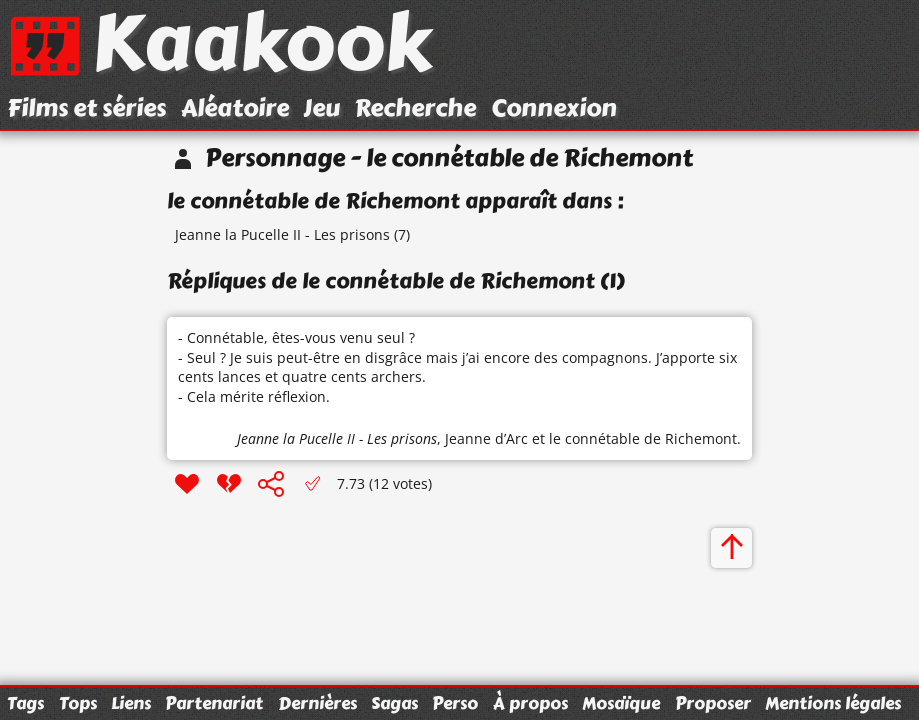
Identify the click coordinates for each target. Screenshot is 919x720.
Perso (455, 703)
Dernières (317, 703)
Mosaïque (621, 703)
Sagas (394, 703)
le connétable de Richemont (643, 438)
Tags (25, 703)
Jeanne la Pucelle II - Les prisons (282, 234)
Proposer (713, 703)
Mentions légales (833, 703)
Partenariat (214, 703)
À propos (530, 703)
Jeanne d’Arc (486, 438)
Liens (131, 703)
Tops (78, 703)
